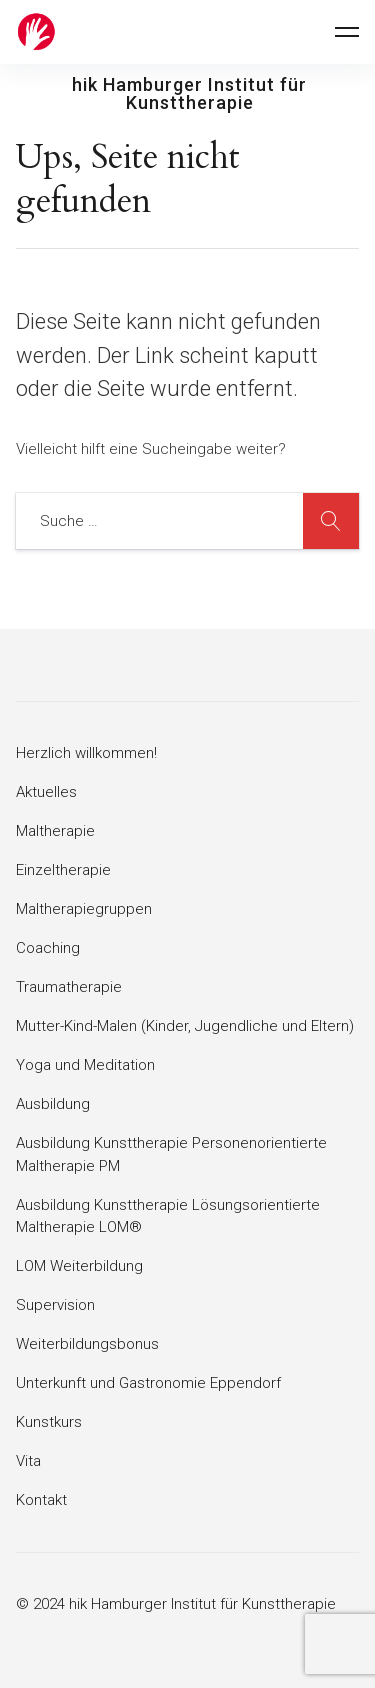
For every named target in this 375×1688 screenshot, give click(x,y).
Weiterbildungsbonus (87, 1344)
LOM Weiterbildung (79, 1266)
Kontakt (41, 1500)
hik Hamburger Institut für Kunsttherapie (189, 94)
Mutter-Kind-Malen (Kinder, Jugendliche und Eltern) (185, 1026)
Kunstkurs (49, 1422)
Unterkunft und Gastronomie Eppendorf (148, 1383)
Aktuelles (46, 792)
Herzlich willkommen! (86, 753)
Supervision (55, 1305)
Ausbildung (53, 1104)
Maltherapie (55, 831)
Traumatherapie (69, 987)
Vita (28, 1461)
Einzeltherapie (63, 870)
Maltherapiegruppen (84, 909)
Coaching (48, 948)
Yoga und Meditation (85, 1065)
